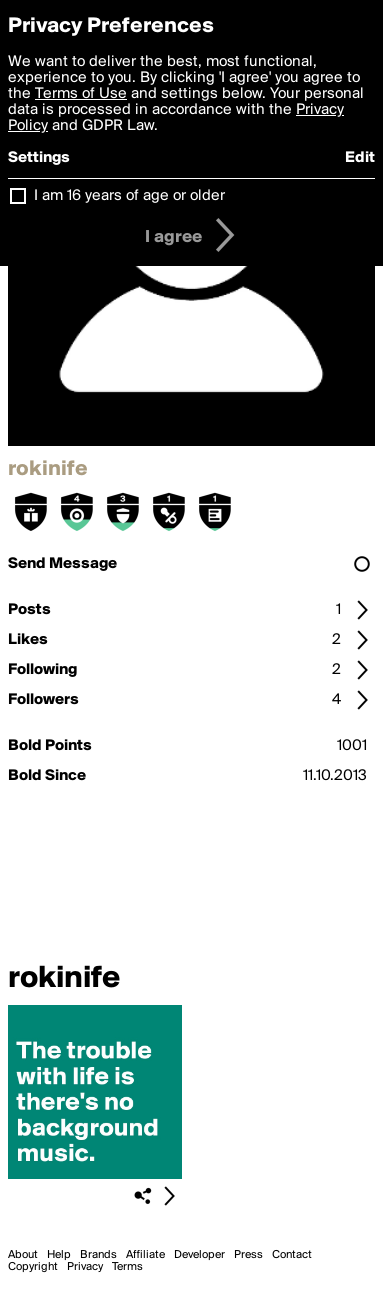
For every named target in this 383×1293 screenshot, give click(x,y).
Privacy (85, 1267)
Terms (127, 1267)
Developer (199, 1255)
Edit (360, 158)
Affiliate (145, 1255)
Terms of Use (81, 94)
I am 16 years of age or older (129, 196)
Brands (98, 1255)
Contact (292, 1255)
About (23, 1255)
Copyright (33, 1267)
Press (248, 1255)
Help (59, 1255)
